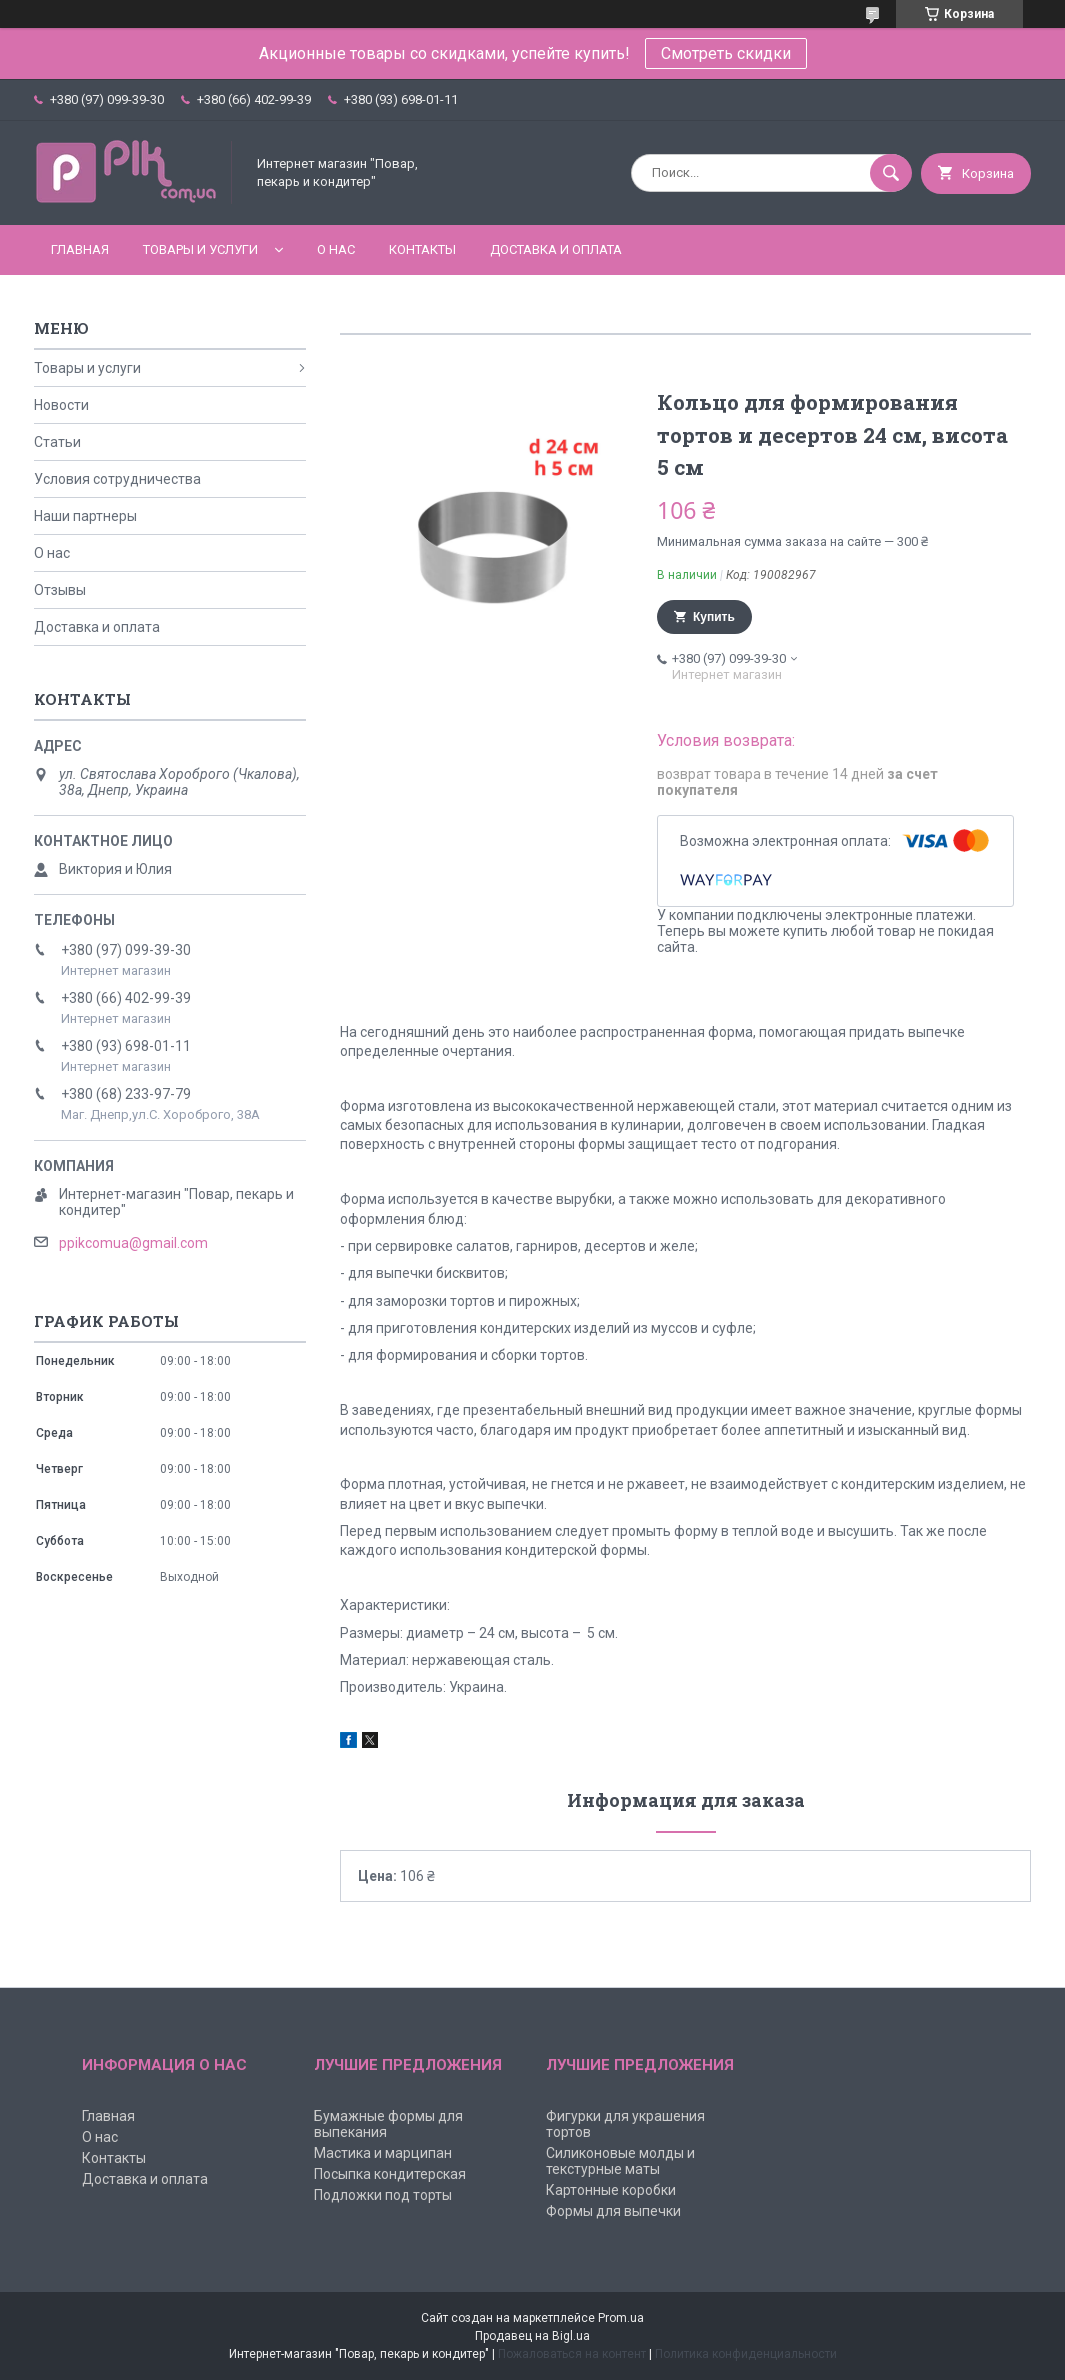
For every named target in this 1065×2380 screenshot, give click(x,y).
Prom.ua (621, 2318)
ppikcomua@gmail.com (133, 1243)
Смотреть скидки (726, 53)
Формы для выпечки (613, 2211)
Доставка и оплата (556, 249)
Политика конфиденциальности (746, 2354)
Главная (80, 249)
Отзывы (60, 590)
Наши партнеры (85, 516)
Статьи (57, 442)
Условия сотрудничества (117, 479)
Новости (61, 405)
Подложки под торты (383, 2195)
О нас (336, 249)
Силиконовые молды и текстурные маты (620, 2161)
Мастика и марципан (383, 2153)
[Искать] (891, 173)
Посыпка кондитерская (390, 2174)
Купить (714, 617)
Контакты (422, 249)
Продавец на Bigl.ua (532, 2336)
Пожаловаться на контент (572, 2354)
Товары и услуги (200, 249)
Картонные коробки (611, 2190)
